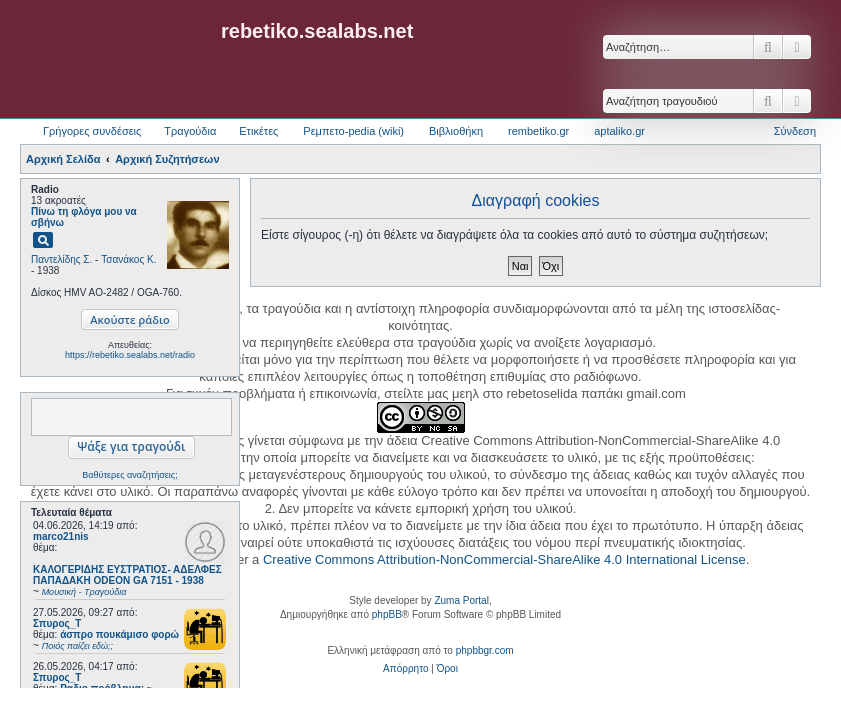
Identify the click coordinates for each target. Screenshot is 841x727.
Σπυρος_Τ (57, 623)
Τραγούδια (190, 131)
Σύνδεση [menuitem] (795, 131)
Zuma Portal (461, 600)
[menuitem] (405, 669)
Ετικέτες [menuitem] (258, 131)
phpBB (387, 614)
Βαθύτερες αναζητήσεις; (129, 475)
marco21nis (61, 536)
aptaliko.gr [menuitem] (619, 131)
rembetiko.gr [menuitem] (538, 131)
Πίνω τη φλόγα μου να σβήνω (84, 217)
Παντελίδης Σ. (61, 259)
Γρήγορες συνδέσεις (92, 131)
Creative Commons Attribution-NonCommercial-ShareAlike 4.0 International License (504, 559)
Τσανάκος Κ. (128, 259)
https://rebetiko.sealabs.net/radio (130, 355)
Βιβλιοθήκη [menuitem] (456, 131)
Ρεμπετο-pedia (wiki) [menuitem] (353, 131)
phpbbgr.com (485, 650)
